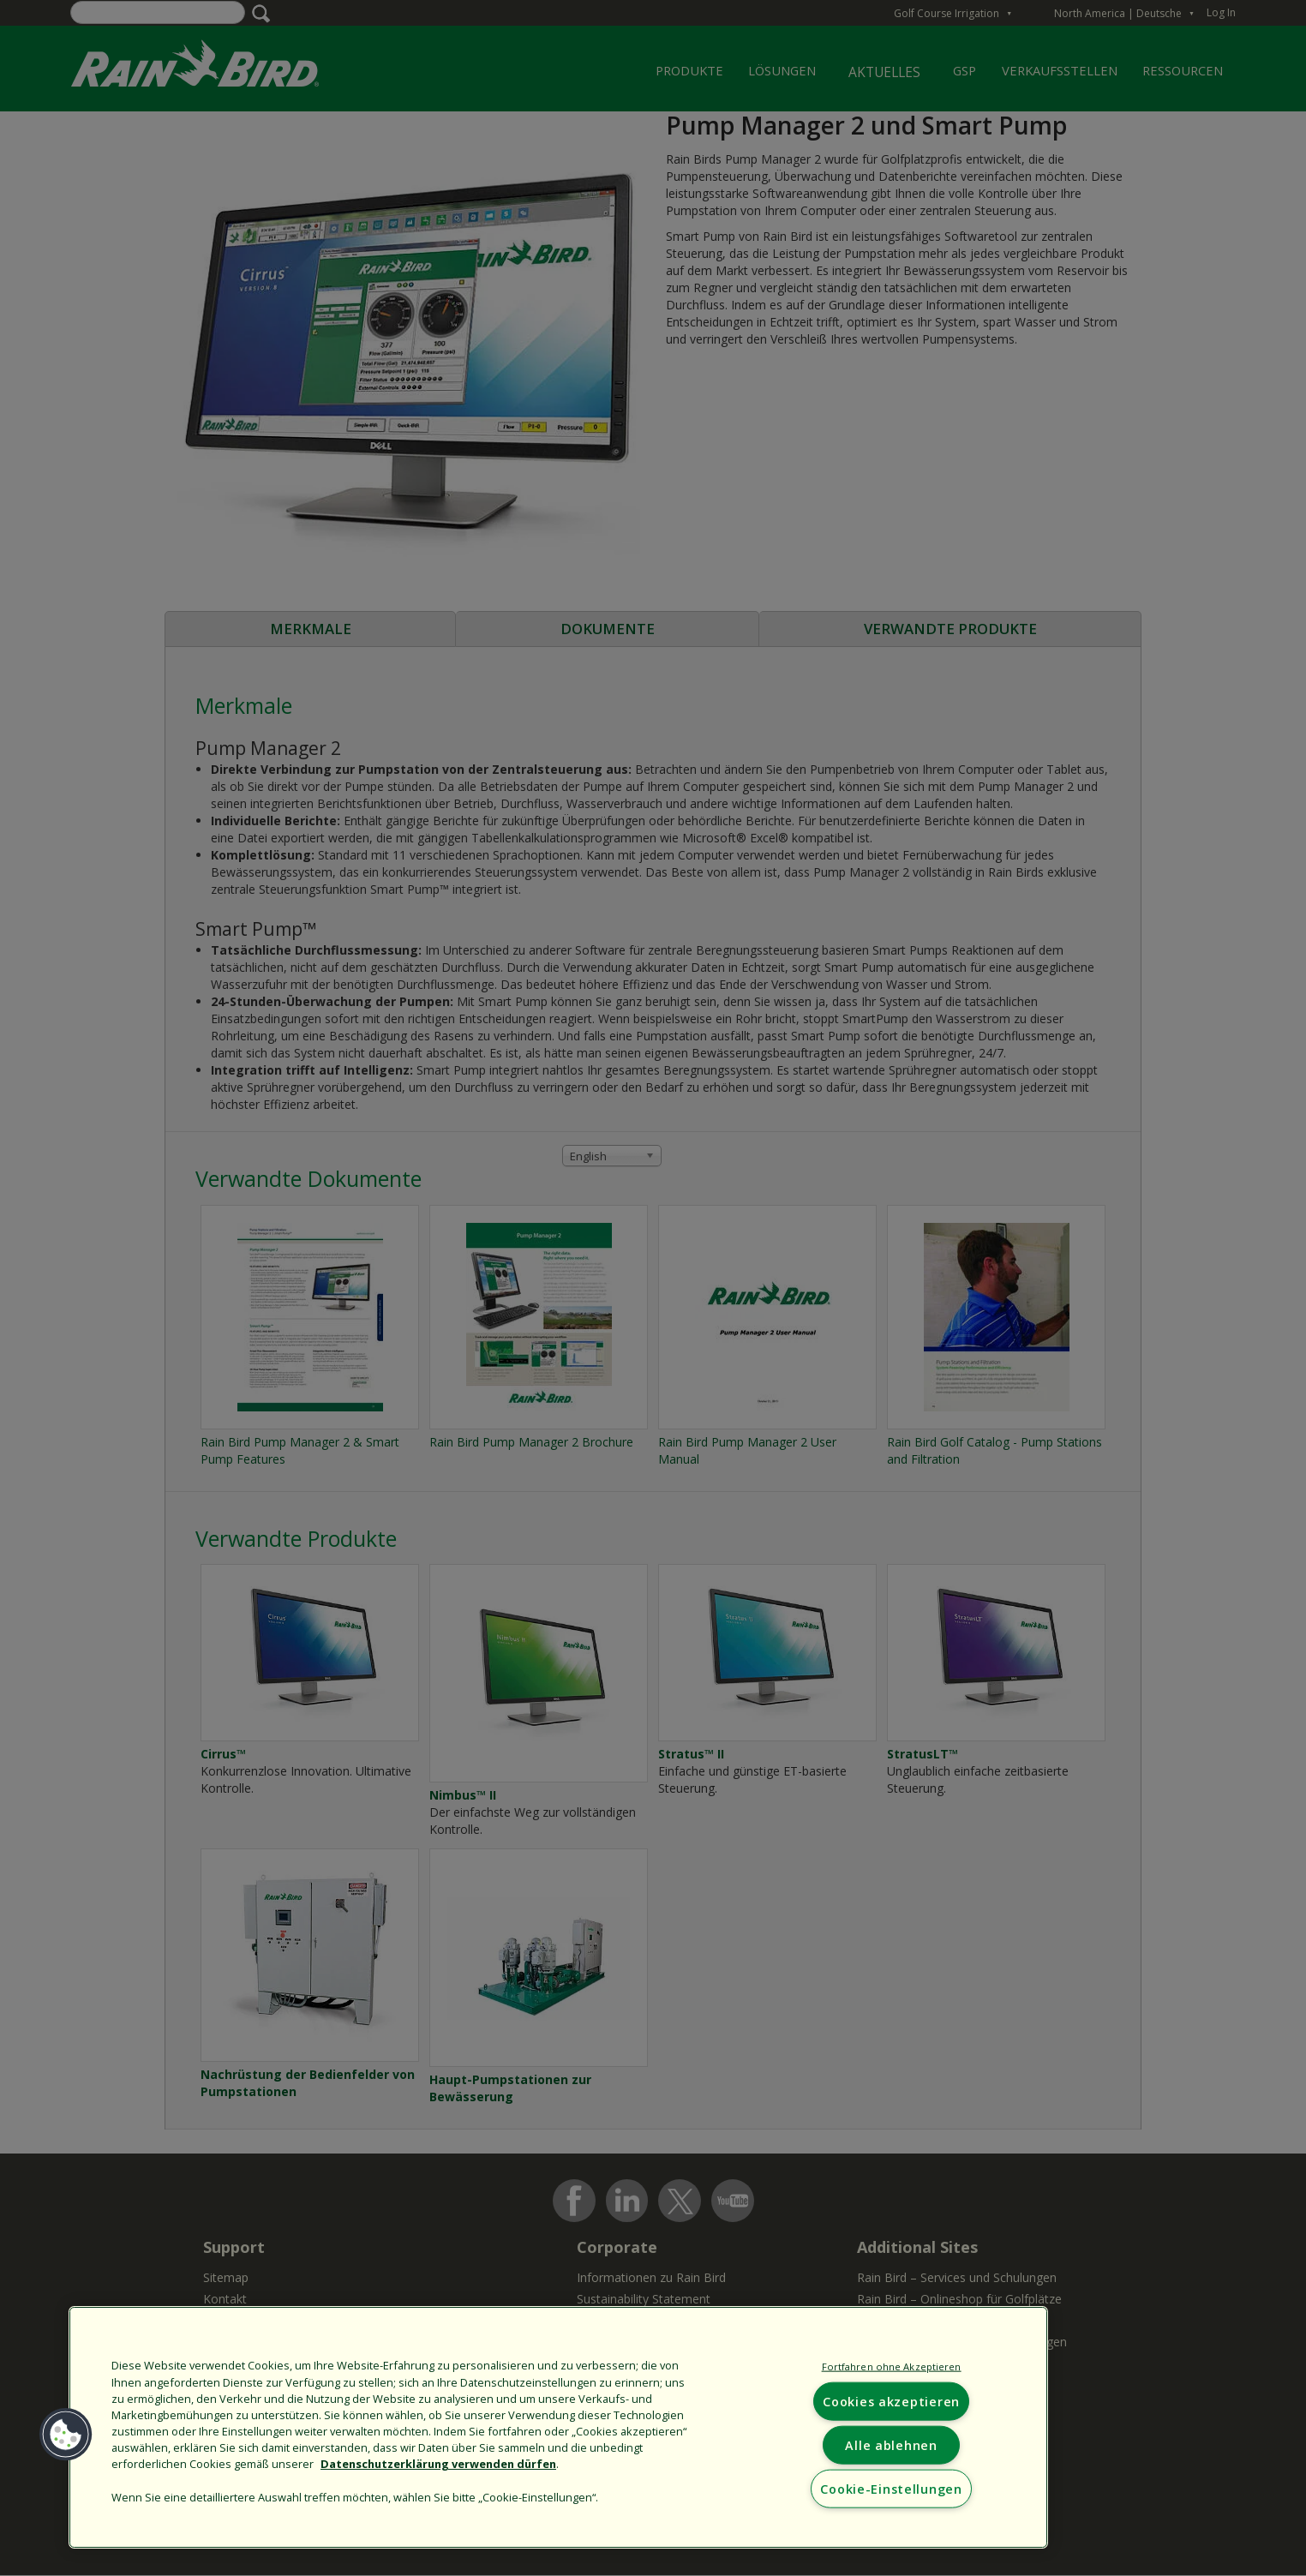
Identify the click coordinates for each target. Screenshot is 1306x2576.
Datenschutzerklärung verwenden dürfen (438, 2463)
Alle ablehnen (891, 2445)
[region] (558, 2427)
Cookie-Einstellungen (891, 2489)
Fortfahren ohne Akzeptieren (892, 2365)
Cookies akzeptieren (891, 2401)
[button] (66, 2434)
